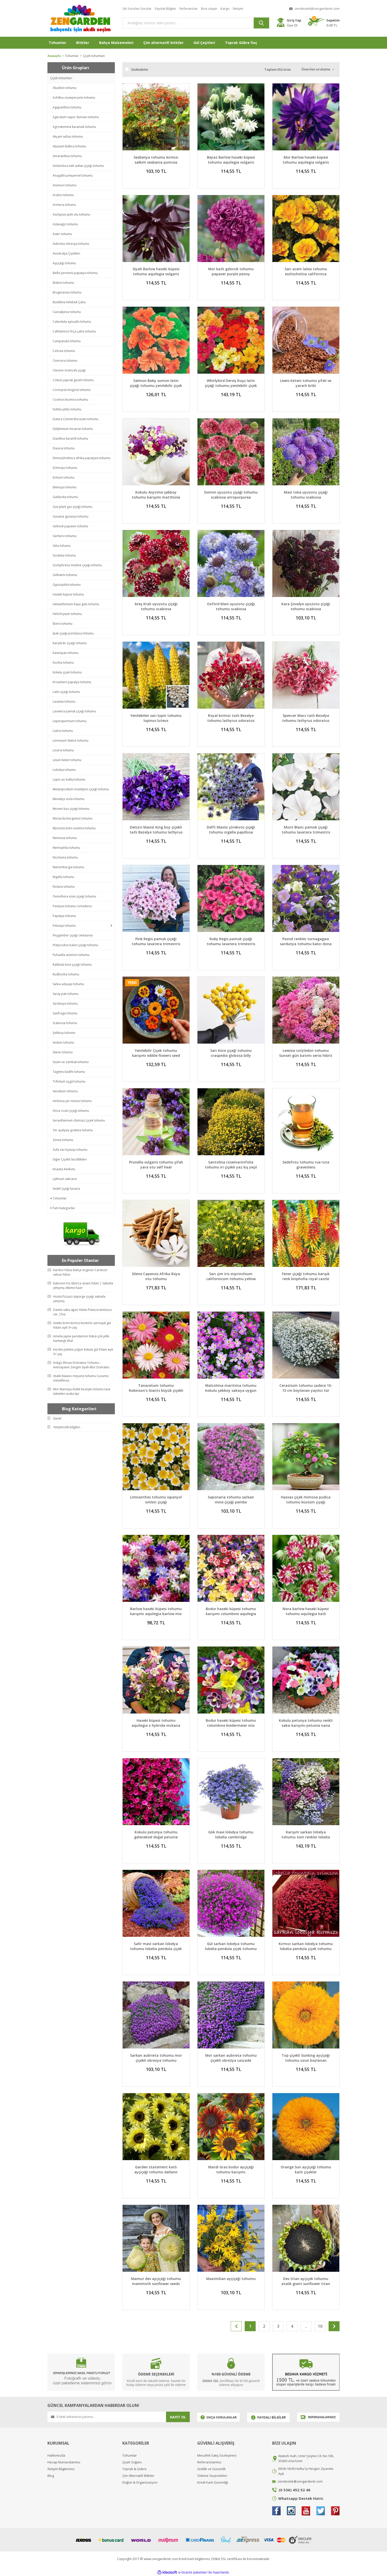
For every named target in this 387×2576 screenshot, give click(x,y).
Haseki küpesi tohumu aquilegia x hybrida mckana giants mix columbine (156, 1725)
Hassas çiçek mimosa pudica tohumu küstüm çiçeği (306, 1499)
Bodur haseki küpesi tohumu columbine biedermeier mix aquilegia (231, 1725)
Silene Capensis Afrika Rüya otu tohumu (156, 1276)
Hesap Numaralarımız (63, 2462)
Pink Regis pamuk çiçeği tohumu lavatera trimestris (156, 941)
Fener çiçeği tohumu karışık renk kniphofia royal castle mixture (306, 1278)
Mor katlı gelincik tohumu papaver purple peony (231, 271)
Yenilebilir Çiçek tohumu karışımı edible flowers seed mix (156, 1055)
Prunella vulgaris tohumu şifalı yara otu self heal (156, 1164)
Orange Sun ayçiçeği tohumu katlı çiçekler (306, 2169)
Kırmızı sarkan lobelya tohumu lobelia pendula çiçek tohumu (306, 1946)
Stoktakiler (140, 69)
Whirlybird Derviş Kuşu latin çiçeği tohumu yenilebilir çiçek (231, 383)
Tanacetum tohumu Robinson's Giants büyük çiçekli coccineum (156, 1390)
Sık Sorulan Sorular (137, 8)
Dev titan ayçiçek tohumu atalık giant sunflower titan (305, 2281)
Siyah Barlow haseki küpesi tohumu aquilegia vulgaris (156, 271)
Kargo (224, 8)
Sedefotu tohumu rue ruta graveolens (305, 1164)
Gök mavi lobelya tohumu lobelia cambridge (230, 1834)
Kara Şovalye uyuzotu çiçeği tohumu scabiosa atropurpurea (305, 608)
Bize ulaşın (209, 8)
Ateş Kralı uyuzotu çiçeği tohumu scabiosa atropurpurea (156, 608)
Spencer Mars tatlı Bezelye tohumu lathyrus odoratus (305, 718)
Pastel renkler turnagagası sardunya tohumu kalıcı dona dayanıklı (306, 943)
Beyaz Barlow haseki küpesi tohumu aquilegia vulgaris (231, 160)
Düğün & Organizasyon (140, 2482)
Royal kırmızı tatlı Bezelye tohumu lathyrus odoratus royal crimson (230, 720)
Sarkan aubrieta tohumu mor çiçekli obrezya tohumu (156, 2058)
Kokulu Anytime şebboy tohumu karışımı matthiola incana (156, 497)
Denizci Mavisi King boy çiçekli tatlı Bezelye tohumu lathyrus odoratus (156, 832)
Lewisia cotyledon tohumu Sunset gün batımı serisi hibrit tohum (305, 1055)
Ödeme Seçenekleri (212, 2476)
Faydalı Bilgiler (165, 8)
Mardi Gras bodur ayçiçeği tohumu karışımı (231, 2169)
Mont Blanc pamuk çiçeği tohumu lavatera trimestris (306, 830)
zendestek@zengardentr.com (317, 8)
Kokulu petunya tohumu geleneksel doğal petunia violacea (156, 1837)
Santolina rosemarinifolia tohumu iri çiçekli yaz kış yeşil (231, 1164)
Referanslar (189, 8)
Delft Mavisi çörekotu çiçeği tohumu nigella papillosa (231, 830)
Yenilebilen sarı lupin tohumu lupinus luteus (156, 718)
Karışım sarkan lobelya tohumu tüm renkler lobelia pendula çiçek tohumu (305, 1837)
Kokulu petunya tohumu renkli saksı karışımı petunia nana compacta (306, 1725)
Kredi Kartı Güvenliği (212, 2482)
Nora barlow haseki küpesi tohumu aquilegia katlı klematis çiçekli (306, 1613)
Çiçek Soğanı (132, 2462)
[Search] (195, 22)
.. (306, 2326)
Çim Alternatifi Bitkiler (138, 2476)
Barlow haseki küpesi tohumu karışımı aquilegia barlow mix (156, 1611)
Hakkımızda (56, 2455)
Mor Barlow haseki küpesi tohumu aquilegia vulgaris (306, 160)
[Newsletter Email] (106, 2417)
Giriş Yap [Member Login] (294, 20)
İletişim (238, 8)
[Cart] (324, 23)
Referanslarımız (209, 2462)
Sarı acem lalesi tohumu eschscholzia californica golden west (306, 274)
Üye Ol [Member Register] (292, 25)
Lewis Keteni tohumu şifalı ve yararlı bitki (305, 383)
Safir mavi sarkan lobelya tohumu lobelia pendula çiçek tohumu (156, 1948)
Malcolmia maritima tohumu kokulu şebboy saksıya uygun (230, 1388)
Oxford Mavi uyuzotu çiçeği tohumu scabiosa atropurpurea (231, 608)
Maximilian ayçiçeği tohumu (231, 2278)
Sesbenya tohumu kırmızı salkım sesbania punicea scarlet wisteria (156, 162)
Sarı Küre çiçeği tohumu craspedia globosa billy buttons (231, 1055)
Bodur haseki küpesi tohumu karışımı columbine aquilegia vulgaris (231, 1613)
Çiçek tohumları (94, 56)
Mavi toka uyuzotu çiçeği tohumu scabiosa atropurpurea (306, 497)
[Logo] (81, 18)
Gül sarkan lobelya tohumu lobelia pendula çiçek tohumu (231, 1946)
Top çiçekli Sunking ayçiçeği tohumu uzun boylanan (306, 2058)
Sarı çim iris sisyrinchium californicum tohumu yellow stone (231, 1278)
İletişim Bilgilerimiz (61, 2469)
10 (320, 2326)
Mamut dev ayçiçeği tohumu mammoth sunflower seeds (156, 2281)
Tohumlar (129, 2455)
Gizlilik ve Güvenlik (211, 2469)
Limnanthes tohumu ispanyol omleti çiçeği (156, 1499)
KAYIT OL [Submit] (178, 2417)
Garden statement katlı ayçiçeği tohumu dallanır (156, 2169)
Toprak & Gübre (134, 2469)
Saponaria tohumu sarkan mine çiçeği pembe (231, 1499)
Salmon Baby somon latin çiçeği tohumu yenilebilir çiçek (156, 383)
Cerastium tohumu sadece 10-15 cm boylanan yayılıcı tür (305, 1388)
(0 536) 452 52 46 (294, 2489)
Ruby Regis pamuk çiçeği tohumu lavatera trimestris (231, 941)
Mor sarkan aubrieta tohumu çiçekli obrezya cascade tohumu (231, 2060)
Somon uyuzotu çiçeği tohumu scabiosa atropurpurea (231, 495)
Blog (50, 2476)
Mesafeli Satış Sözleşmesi (216, 2455)
